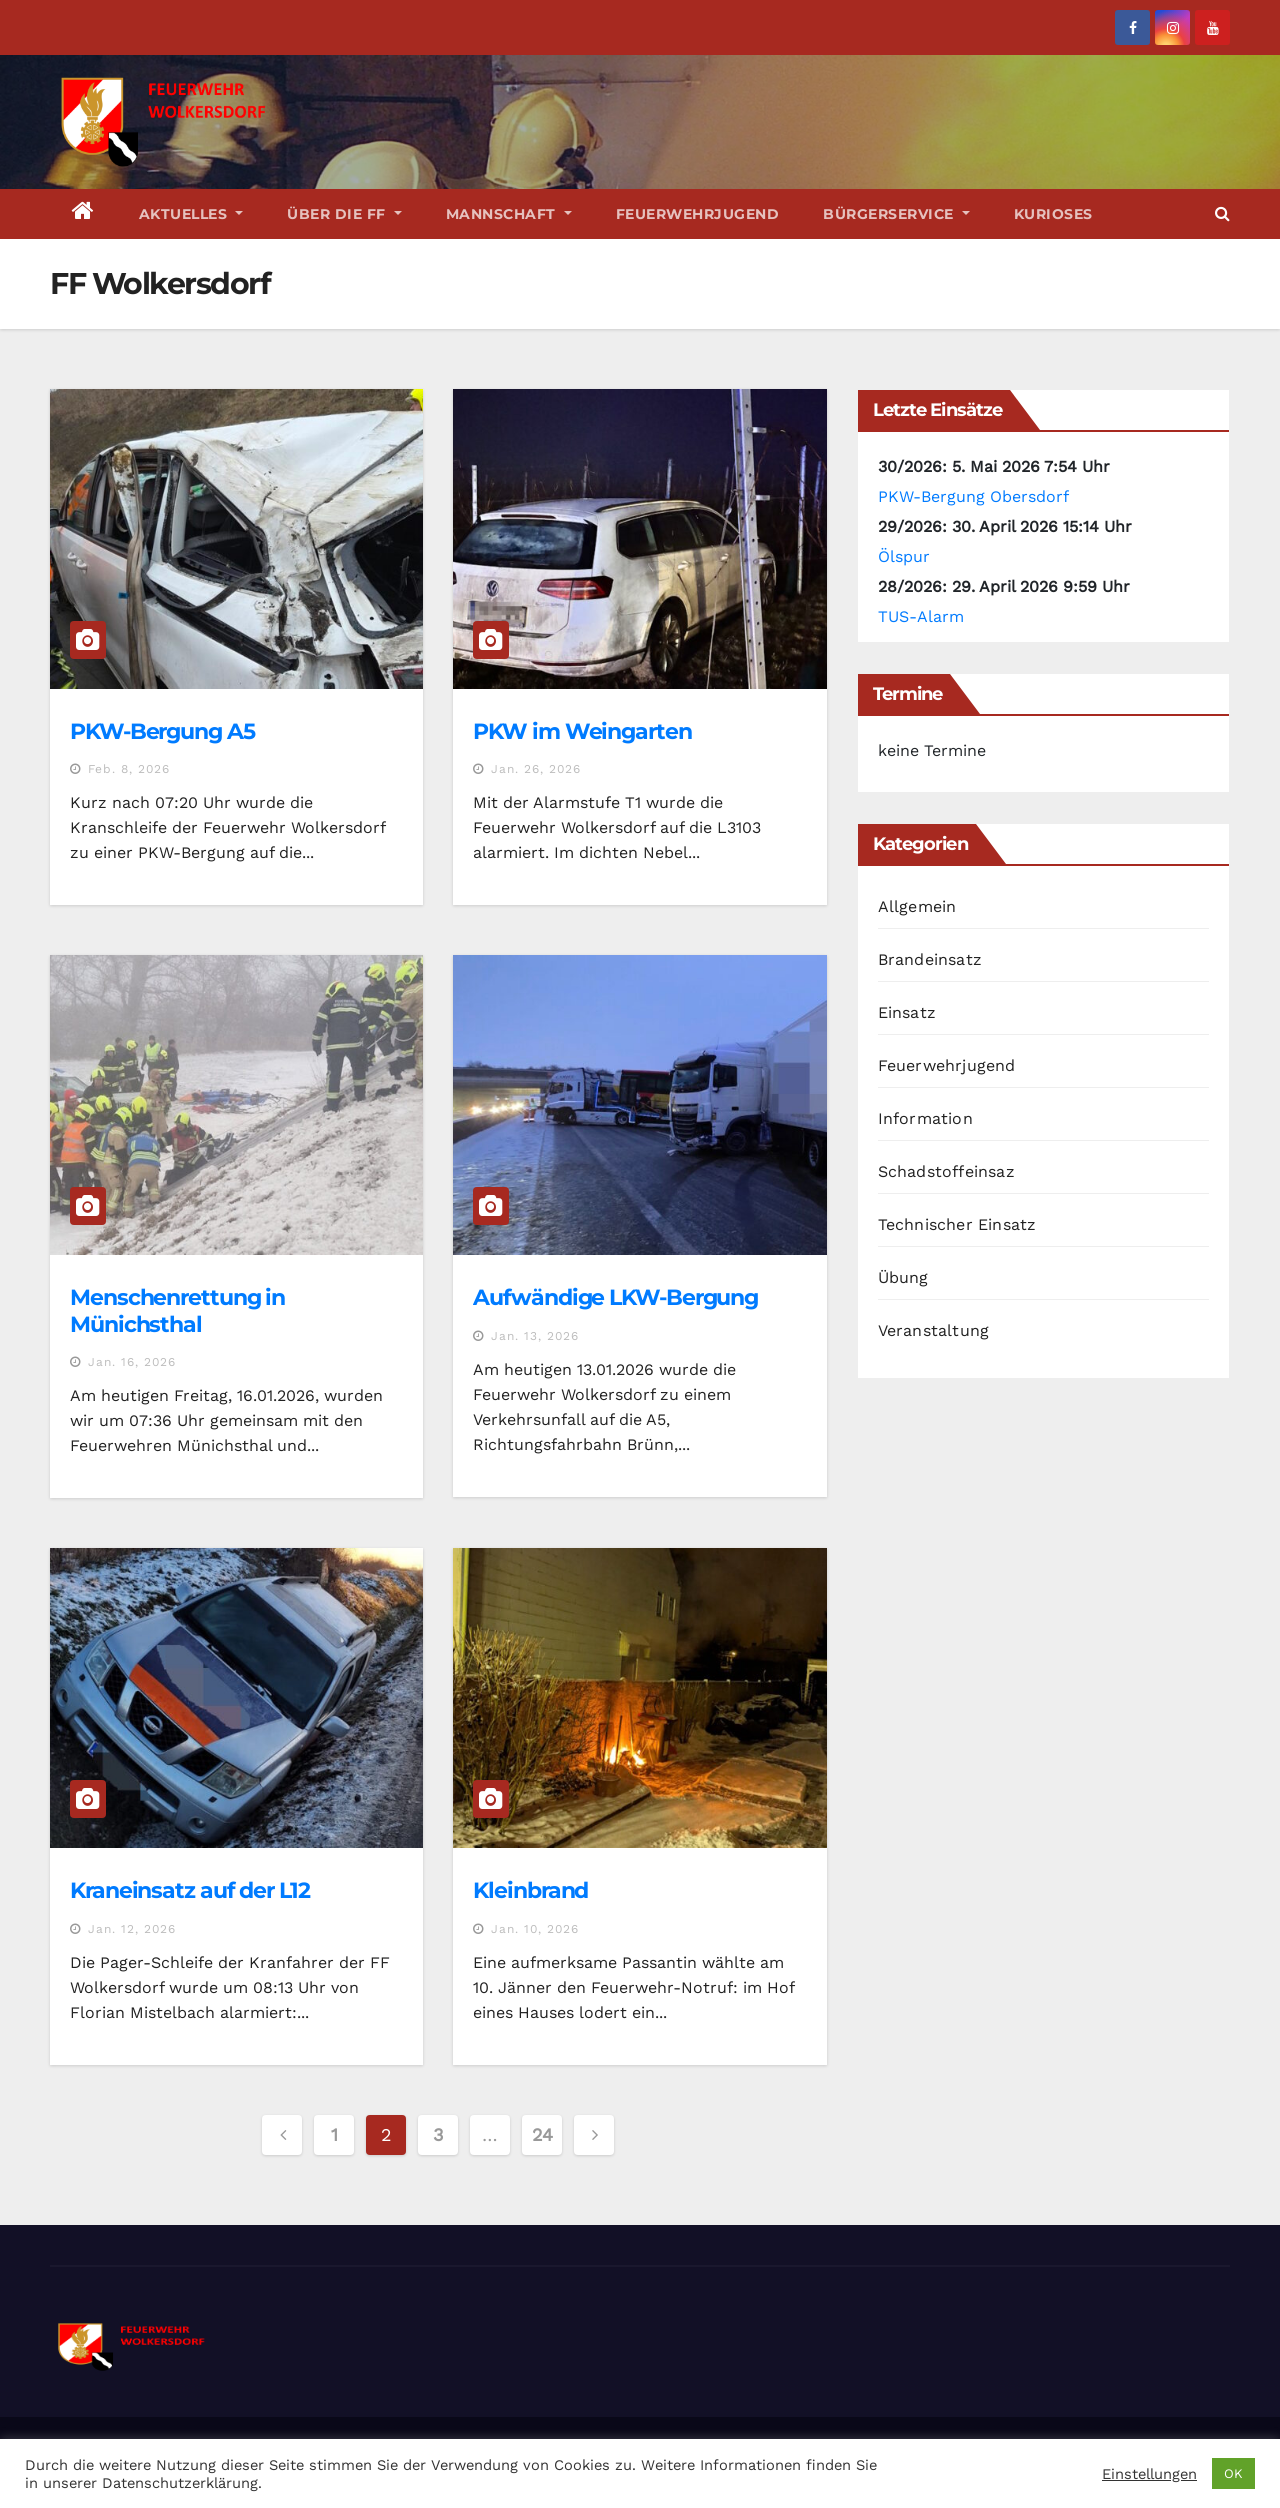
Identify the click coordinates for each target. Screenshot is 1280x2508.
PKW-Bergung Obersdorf (973, 496)
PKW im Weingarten (582, 731)
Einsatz (907, 1012)
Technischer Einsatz (957, 1224)
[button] (1222, 213)
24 (542, 2134)
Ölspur (904, 556)
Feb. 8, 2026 (129, 769)
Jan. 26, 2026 (536, 769)
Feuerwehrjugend (698, 214)
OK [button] (1233, 2473)
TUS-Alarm (921, 616)
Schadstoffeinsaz (946, 1171)
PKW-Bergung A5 (162, 731)
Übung (903, 1277)
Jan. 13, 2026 (535, 1336)
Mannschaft (509, 214)
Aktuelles (191, 214)
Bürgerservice (896, 214)
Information (925, 1118)
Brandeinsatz (930, 959)
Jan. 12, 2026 (132, 1929)
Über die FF (344, 214)
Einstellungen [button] (1149, 2474)
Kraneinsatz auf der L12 (190, 1890)
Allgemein (917, 906)
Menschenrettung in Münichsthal (177, 1310)
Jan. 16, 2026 (132, 1362)
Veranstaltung (934, 1330)
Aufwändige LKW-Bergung (615, 1297)
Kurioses (1053, 214)
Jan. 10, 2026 (535, 1929)
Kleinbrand (530, 1890)
